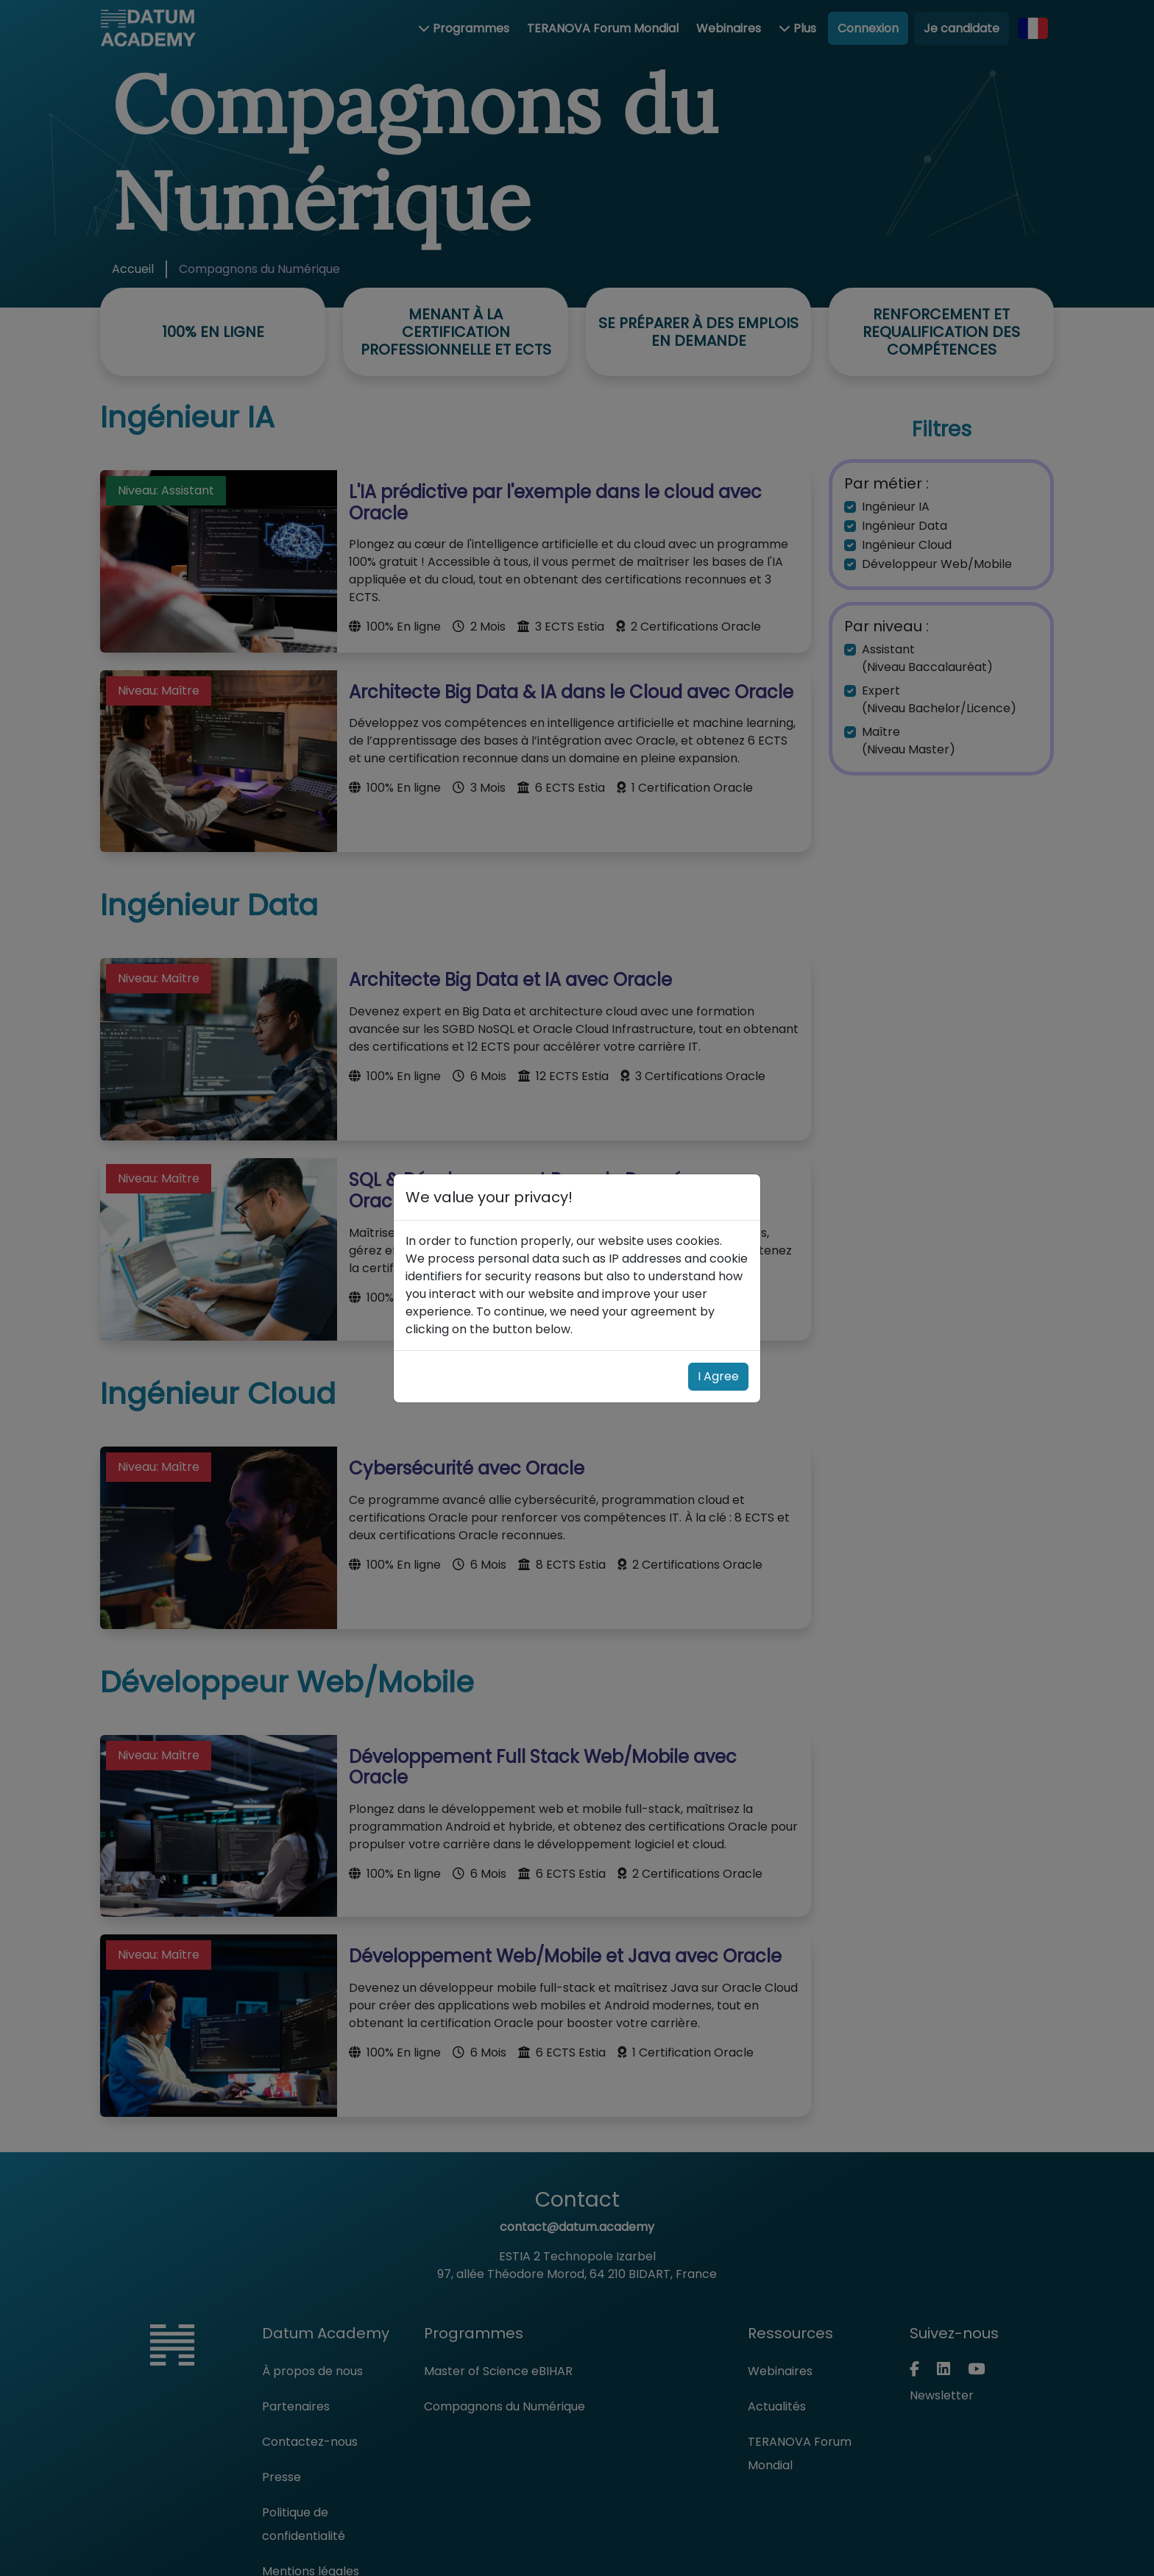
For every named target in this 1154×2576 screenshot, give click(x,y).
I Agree (718, 1376)
